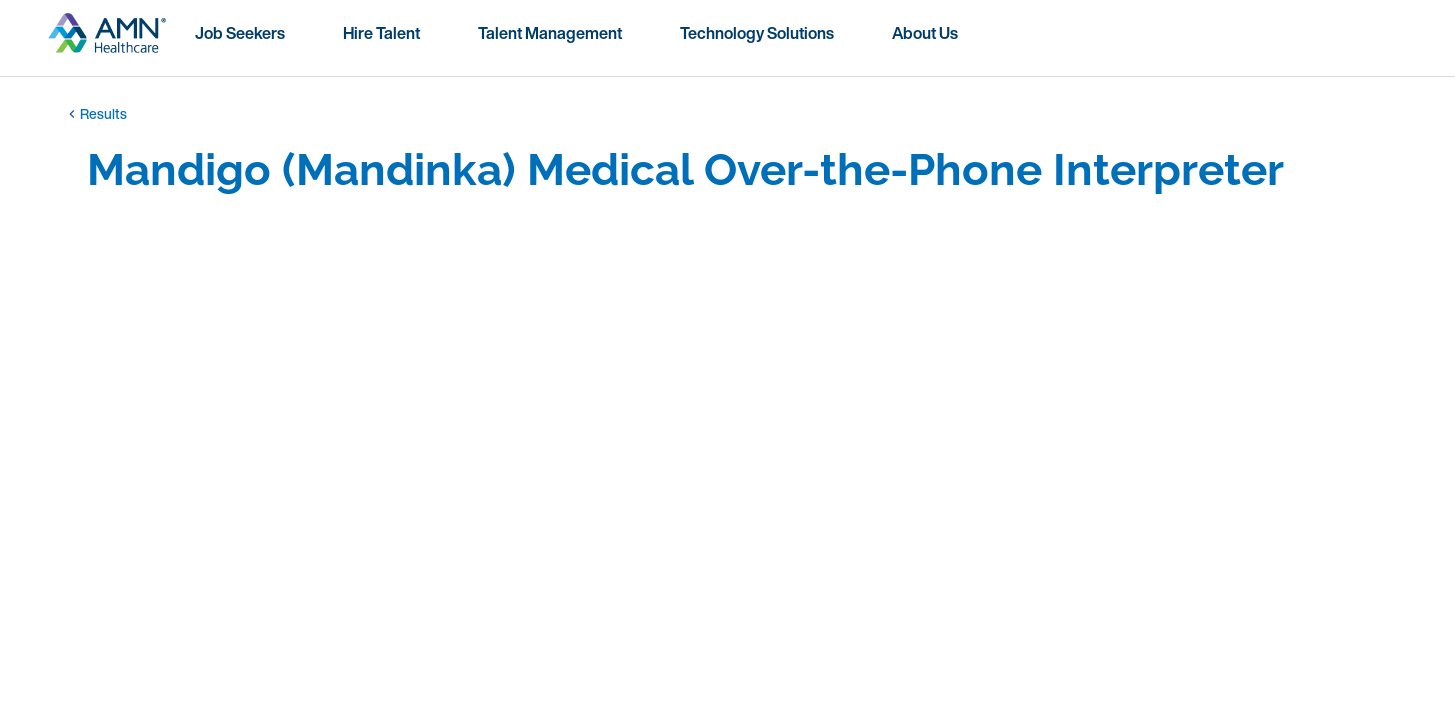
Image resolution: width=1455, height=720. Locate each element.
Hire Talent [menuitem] (381, 33)
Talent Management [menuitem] (550, 33)
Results (95, 114)
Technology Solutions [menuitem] (757, 33)
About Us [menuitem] (925, 33)
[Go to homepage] (107, 41)
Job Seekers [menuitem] (240, 33)
